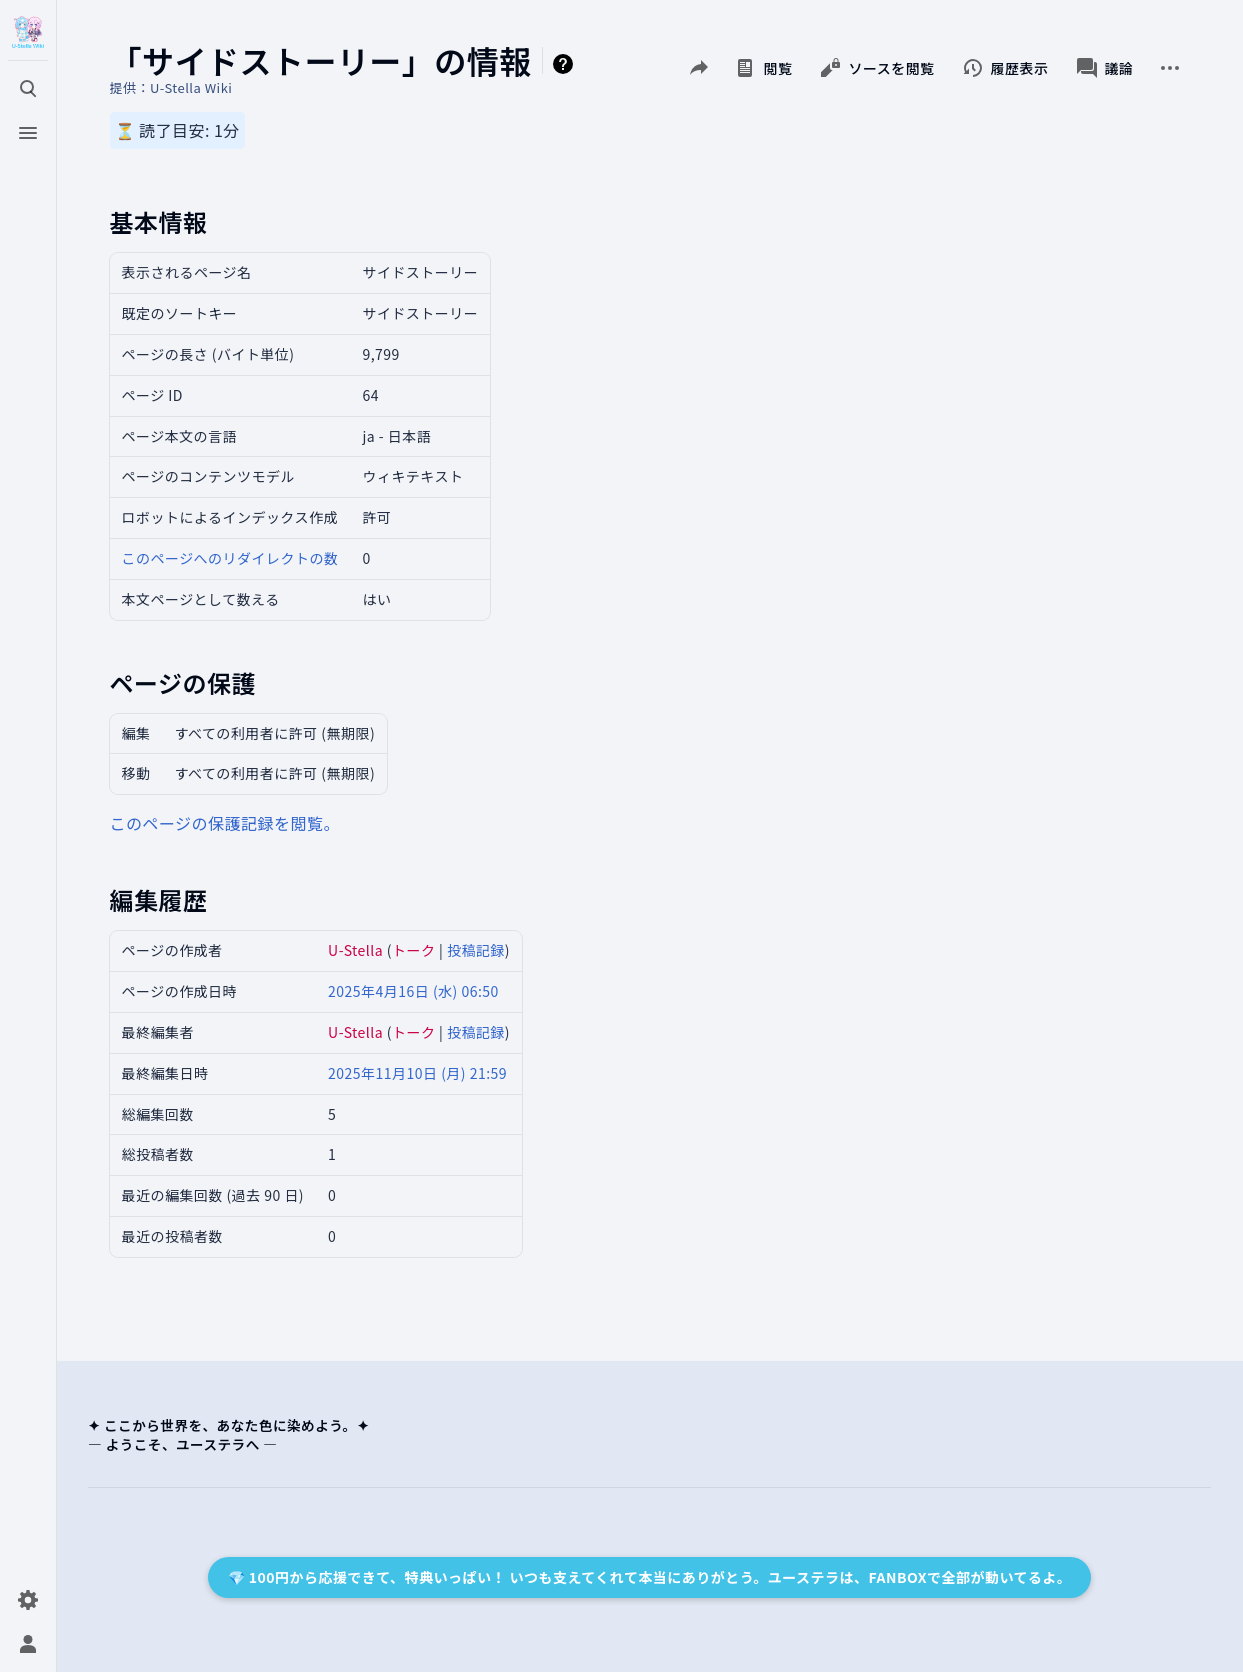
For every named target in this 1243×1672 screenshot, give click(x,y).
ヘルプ (566, 64)
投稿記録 (476, 950)
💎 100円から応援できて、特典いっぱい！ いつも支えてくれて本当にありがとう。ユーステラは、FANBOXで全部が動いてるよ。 (650, 1577)
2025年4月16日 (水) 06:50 (413, 991)
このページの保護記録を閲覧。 (225, 823)
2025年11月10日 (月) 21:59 (417, 1073)
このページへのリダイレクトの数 (230, 558)
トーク (413, 950)
